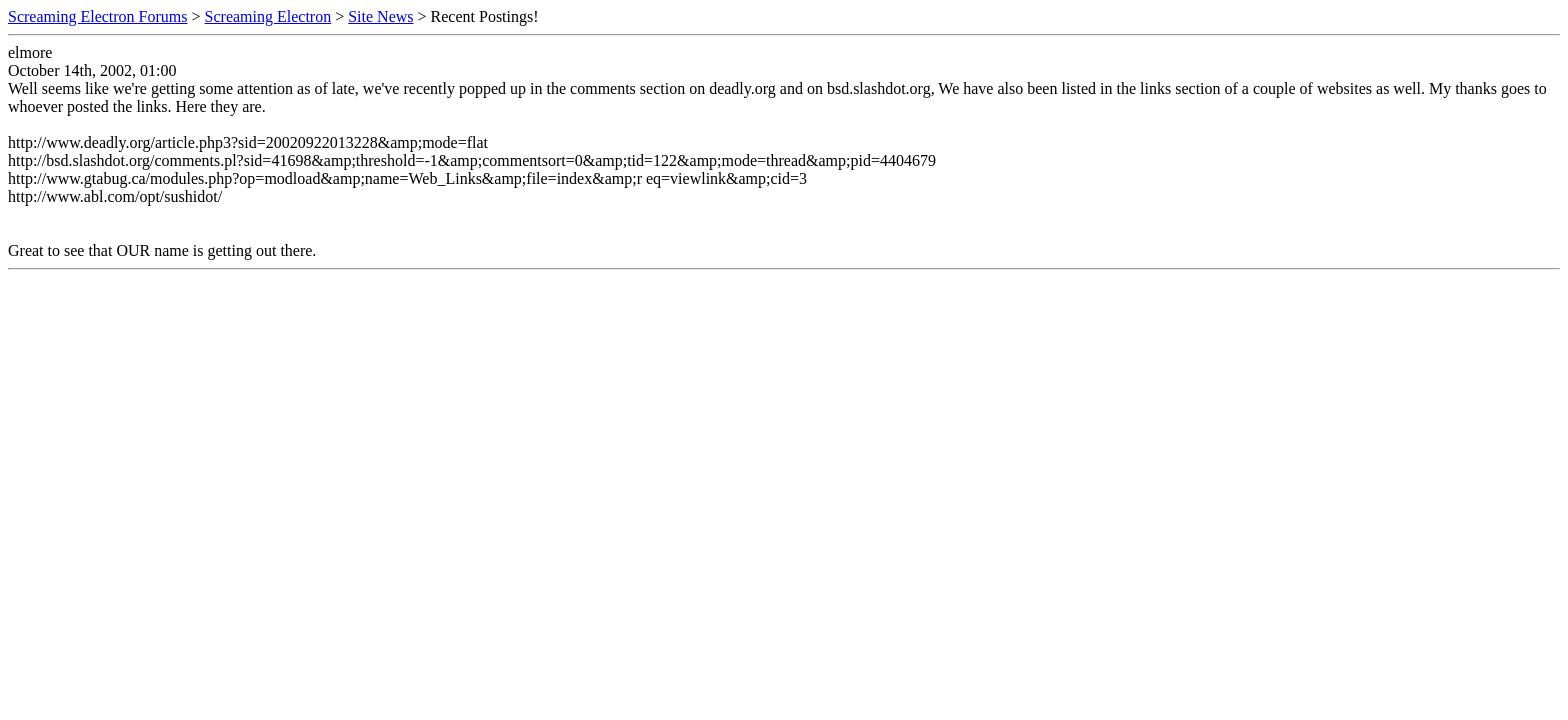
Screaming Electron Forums (98, 16)
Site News (380, 16)
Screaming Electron (268, 16)
